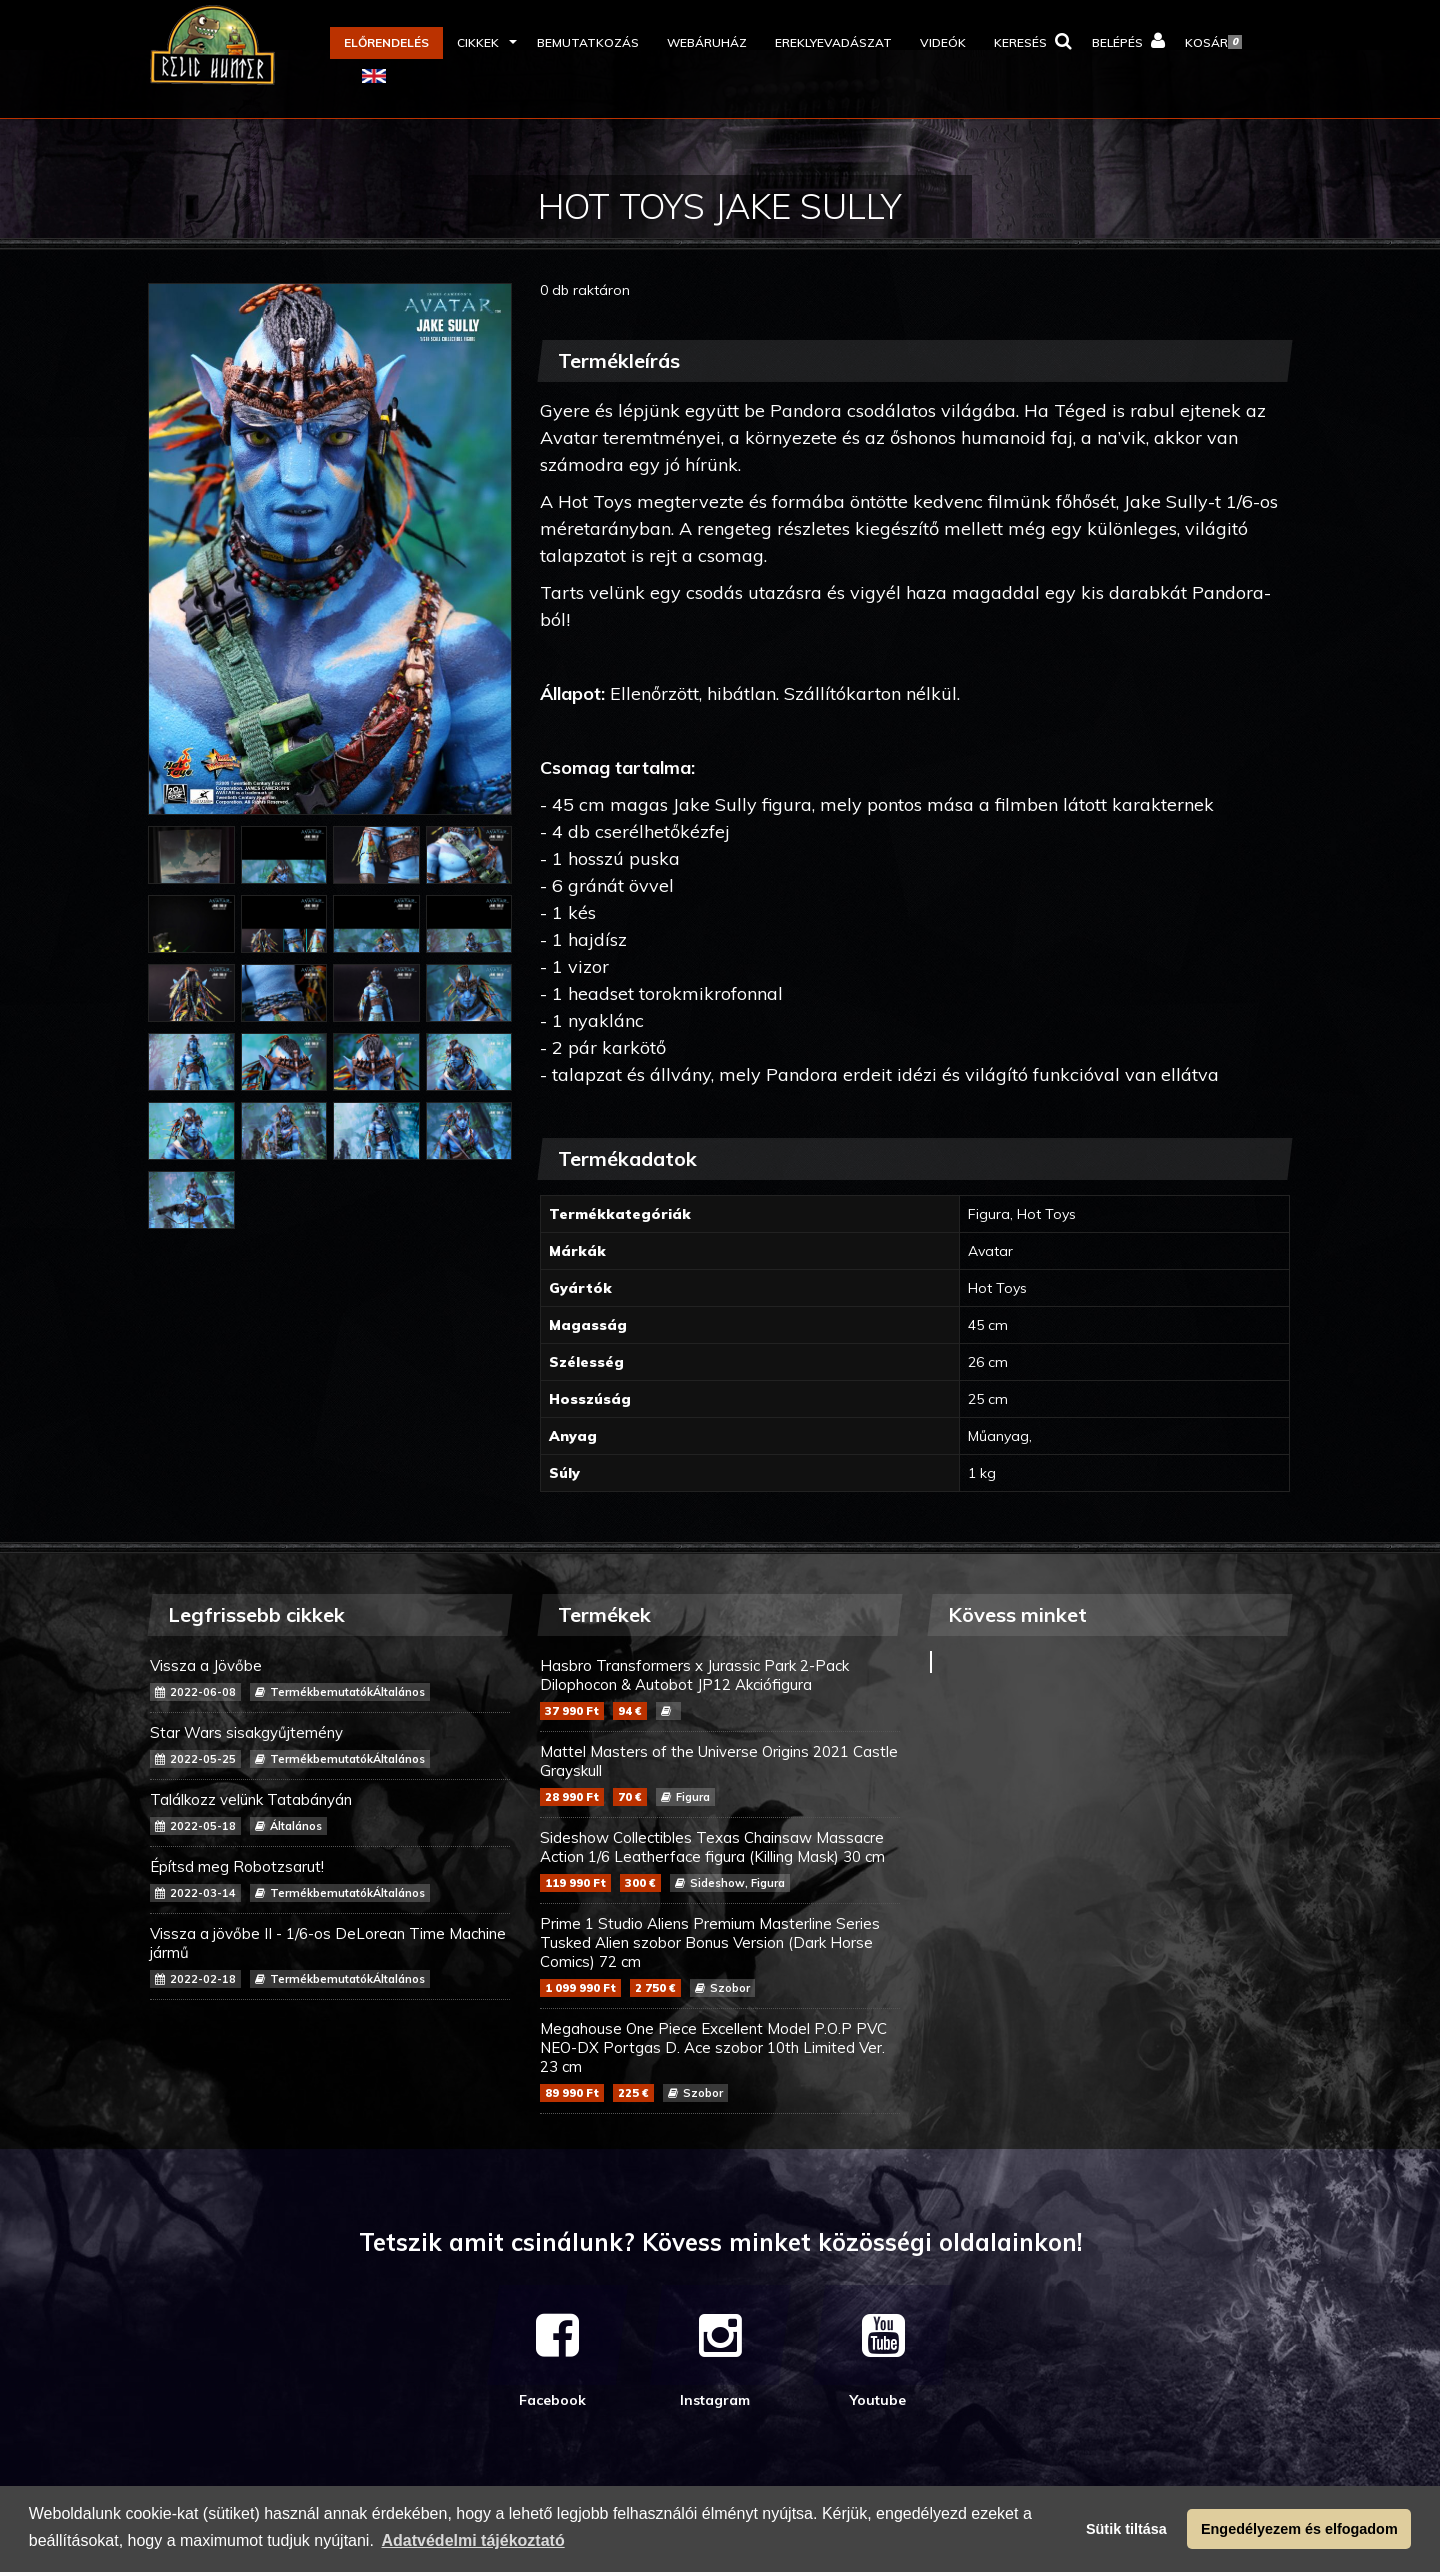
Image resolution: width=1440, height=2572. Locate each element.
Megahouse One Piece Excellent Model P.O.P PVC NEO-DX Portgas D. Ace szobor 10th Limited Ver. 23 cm (720, 2060)
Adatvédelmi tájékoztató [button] (473, 2540)
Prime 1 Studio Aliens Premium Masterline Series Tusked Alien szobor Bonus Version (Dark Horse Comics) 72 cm (720, 1955)
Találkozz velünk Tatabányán (330, 1812)
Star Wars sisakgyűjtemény (330, 1745)
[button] (483, 43)
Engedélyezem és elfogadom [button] (1299, 2529)
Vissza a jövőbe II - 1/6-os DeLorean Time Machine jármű (330, 1956)
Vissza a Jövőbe (330, 1678)
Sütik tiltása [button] (1126, 2529)
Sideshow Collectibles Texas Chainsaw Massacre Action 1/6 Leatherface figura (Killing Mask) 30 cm (720, 1860)
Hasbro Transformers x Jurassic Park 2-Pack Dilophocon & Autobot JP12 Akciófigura (720, 1688)
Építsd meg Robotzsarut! (330, 1879)
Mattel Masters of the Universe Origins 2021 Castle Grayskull (720, 1774)
